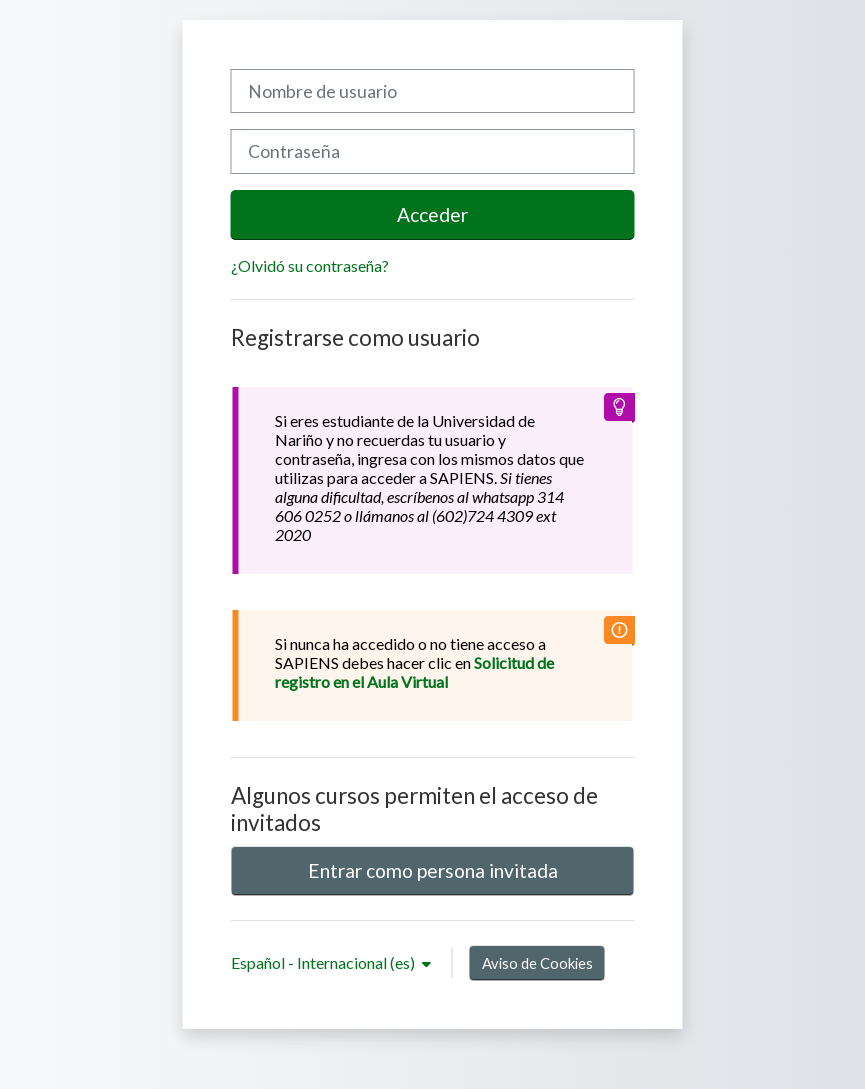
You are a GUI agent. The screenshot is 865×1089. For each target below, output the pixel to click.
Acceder (432, 214)
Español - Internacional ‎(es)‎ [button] (324, 962)
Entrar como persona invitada (433, 870)
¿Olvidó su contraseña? (310, 265)
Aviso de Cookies (537, 963)
